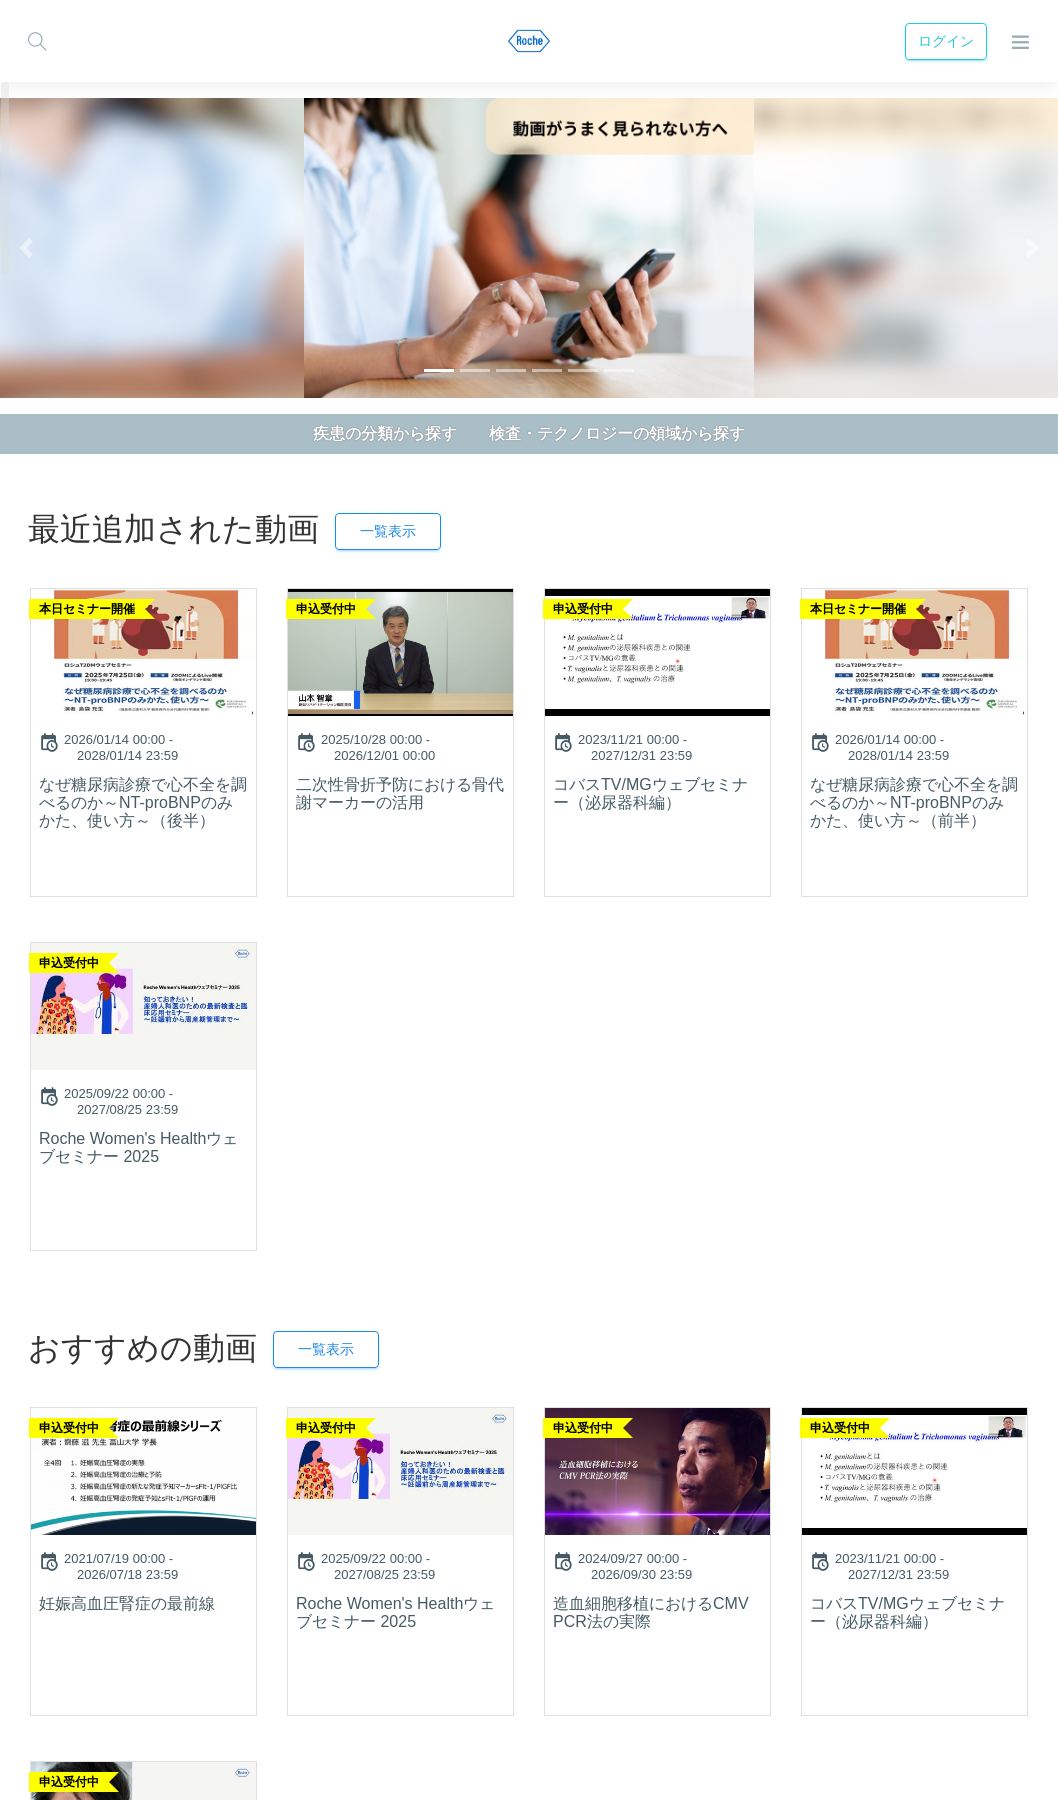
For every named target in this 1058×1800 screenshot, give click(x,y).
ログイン (946, 41)
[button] (26, 248)
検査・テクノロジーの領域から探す (617, 433)
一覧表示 (388, 531)
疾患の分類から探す (385, 433)
